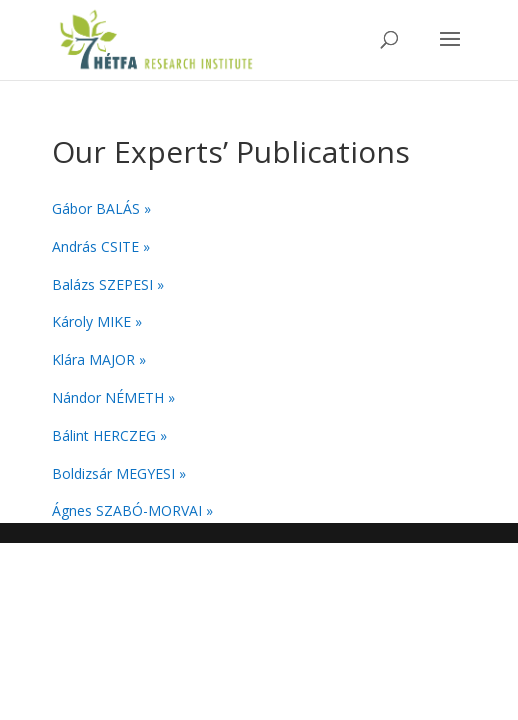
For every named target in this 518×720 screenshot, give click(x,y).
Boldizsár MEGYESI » (119, 473)
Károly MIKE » (97, 321)
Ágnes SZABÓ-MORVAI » (132, 510)
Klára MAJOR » (99, 359)
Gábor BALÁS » (101, 208)
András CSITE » (101, 246)
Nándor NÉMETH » (113, 397)
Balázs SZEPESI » (108, 284)
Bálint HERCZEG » (109, 435)
